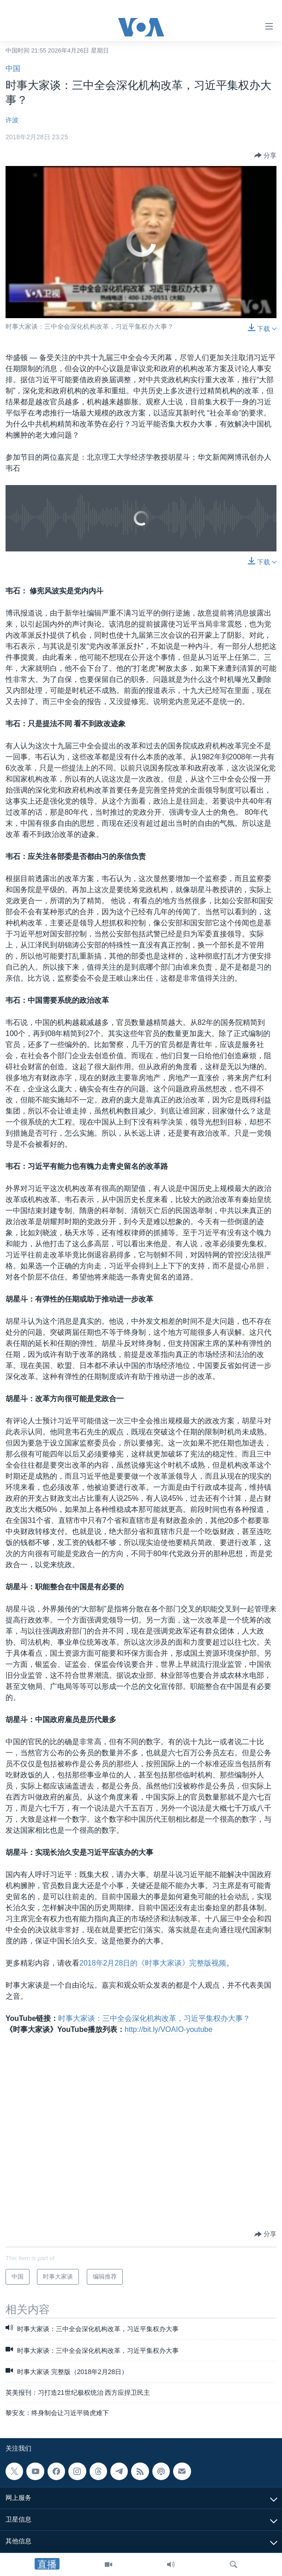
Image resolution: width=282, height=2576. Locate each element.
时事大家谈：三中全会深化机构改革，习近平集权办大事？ (154, 2018)
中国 (13, 68)
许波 (12, 120)
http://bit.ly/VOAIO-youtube (168, 2029)
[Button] (265, 155)
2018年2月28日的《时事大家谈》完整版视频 (152, 1963)
